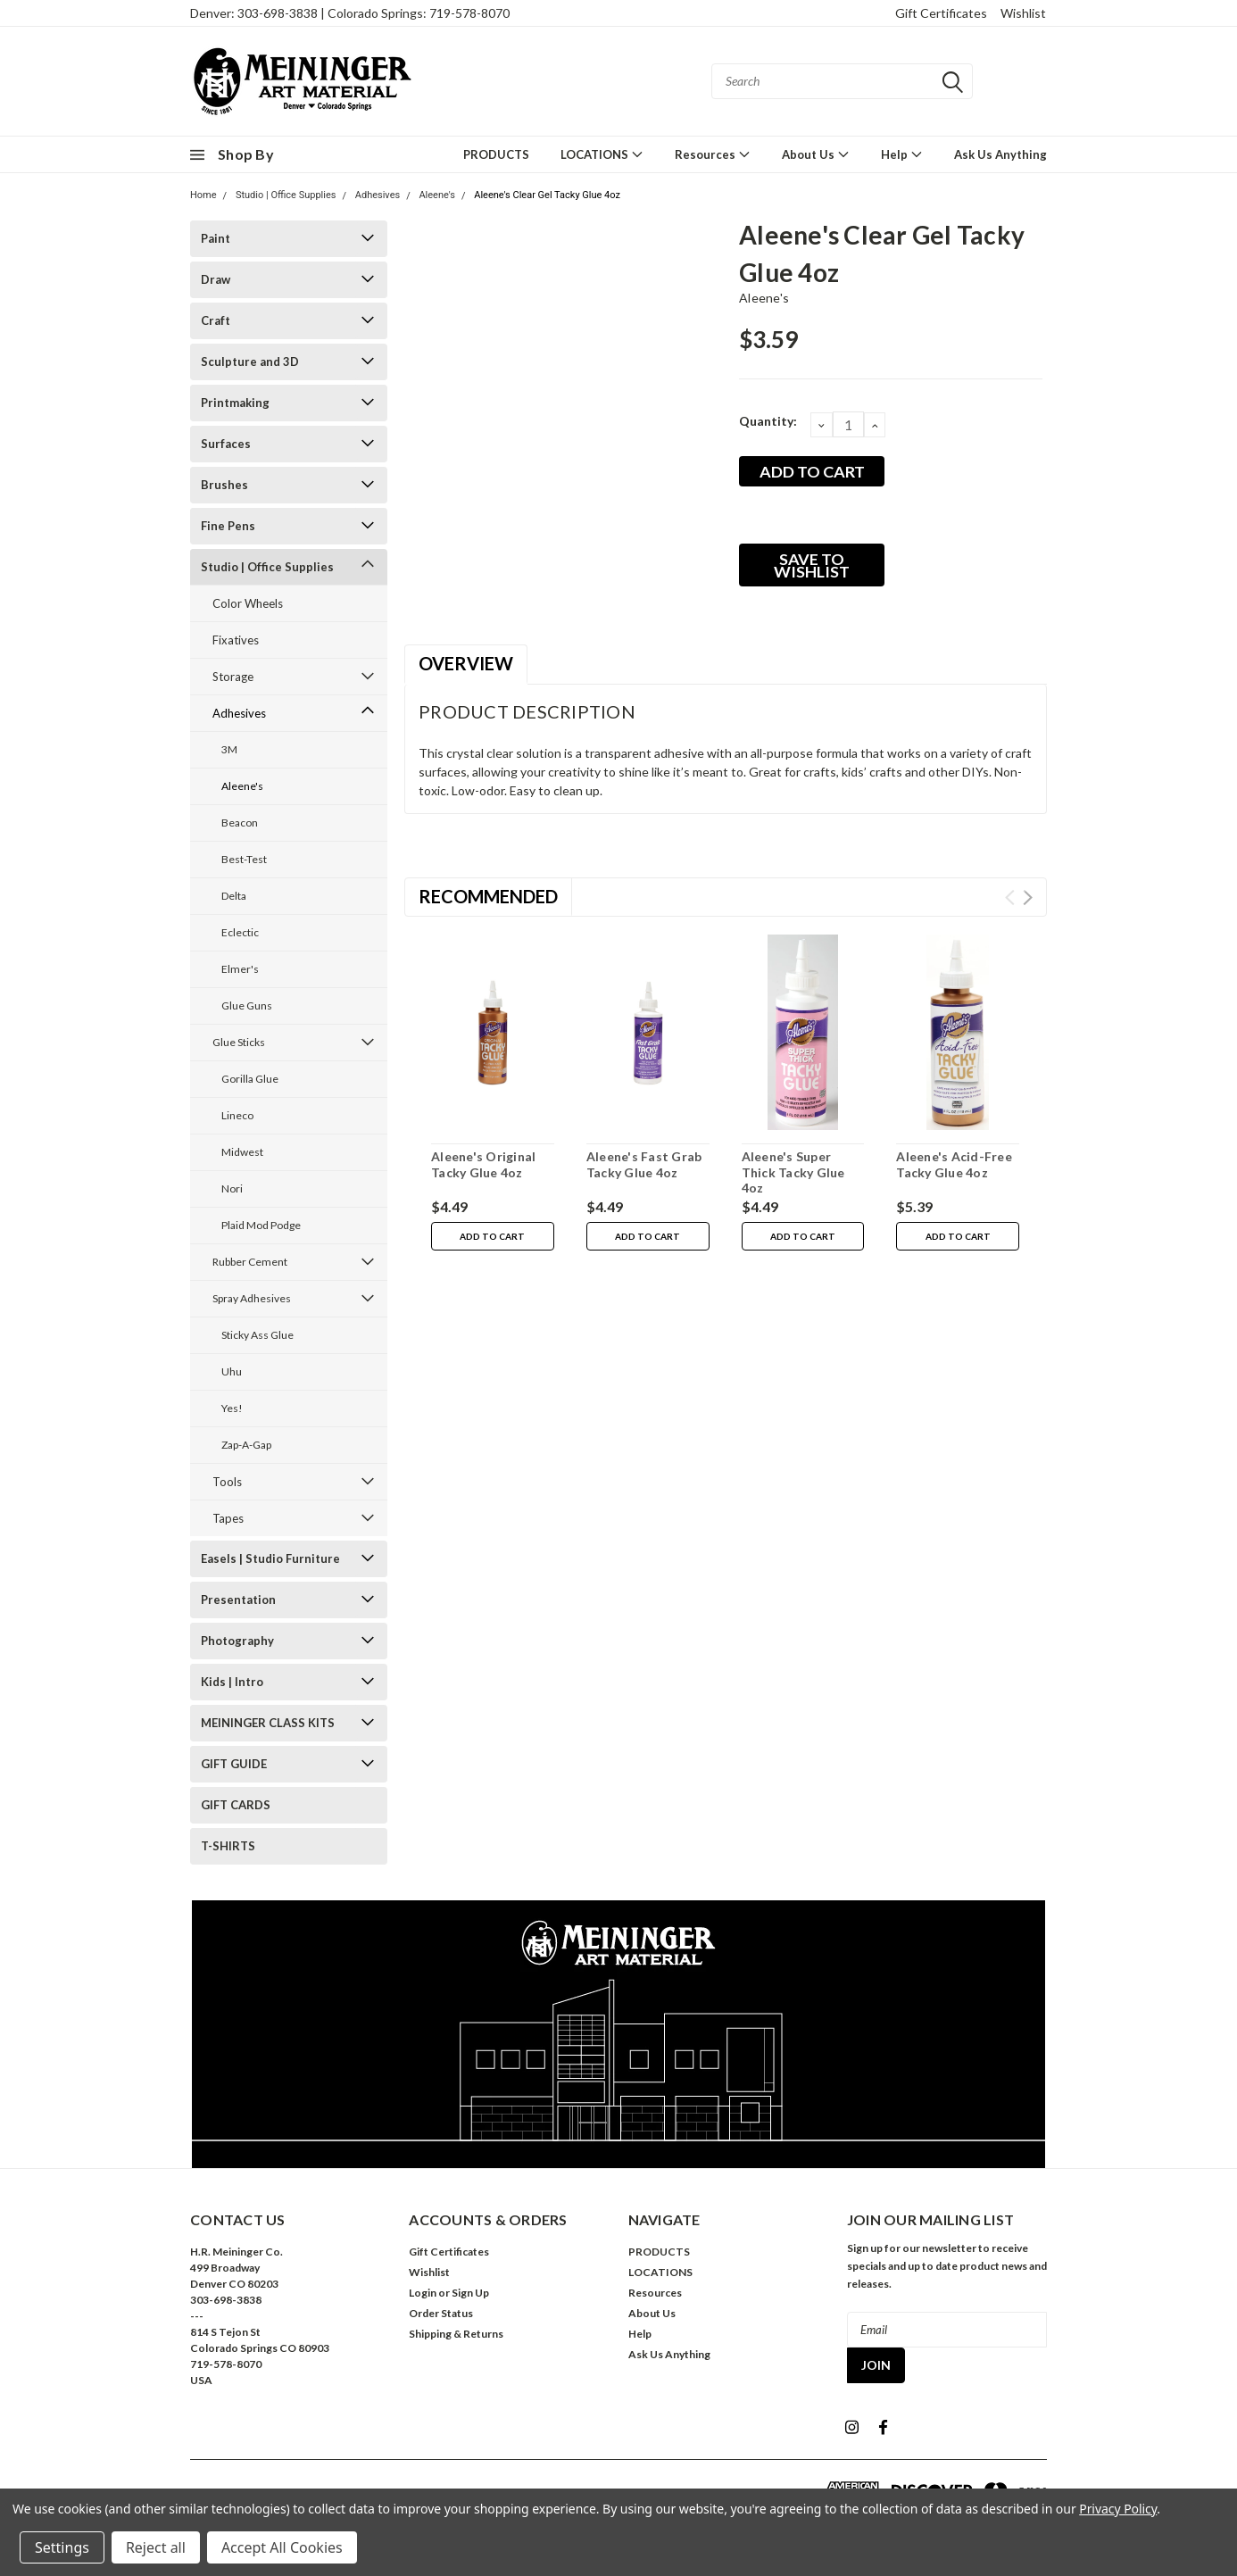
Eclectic (240, 932)
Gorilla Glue (249, 1078)
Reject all (156, 2547)
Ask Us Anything (1000, 154)
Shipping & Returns (456, 2333)
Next (1028, 897)
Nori (232, 1188)
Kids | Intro (232, 1681)
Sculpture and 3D (250, 361)
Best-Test (244, 859)
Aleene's (437, 195)
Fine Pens (228, 526)
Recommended (488, 896)
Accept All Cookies (282, 2547)
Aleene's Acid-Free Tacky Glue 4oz (954, 1164)
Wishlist (1023, 13)
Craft (215, 320)
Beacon (239, 822)
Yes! (232, 1408)
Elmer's (240, 969)
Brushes (224, 485)
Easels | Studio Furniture (270, 1558)
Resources (713, 154)
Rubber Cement (249, 1261)
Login (422, 2292)
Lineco (237, 1115)
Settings (62, 2547)
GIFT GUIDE (234, 1764)
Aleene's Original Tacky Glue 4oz (483, 1164)
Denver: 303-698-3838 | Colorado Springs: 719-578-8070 (350, 13)
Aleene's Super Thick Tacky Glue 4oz (793, 1172)
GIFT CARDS (235, 1805)
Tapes (228, 1518)
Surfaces (226, 443)
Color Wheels (247, 603)
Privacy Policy (1118, 2508)
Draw (215, 279)
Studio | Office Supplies (286, 195)
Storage (232, 676)
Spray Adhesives (251, 1298)
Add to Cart (492, 1236)
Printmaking (235, 402)
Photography (237, 1640)
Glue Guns (246, 1005)
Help (902, 154)
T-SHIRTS (228, 1846)
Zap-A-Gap (246, 1444)
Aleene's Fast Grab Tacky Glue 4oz (644, 1164)
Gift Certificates (941, 13)
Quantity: (768, 420)
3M (229, 749)
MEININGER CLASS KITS (268, 1723)
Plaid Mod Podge (261, 1225)
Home (203, 195)
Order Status (441, 2313)
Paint (215, 238)
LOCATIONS (601, 154)
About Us (816, 154)
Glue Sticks (238, 1042)
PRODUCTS (496, 154)
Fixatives (235, 640)
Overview (466, 663)
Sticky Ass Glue (257, 1335)
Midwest (242, 1152)
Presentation (238, 1599)
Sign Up (470, 2292)
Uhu (231, 1371)
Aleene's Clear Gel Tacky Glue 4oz (547, 195)
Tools (227, 1482)
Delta (233, 895)
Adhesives (377, 195)
